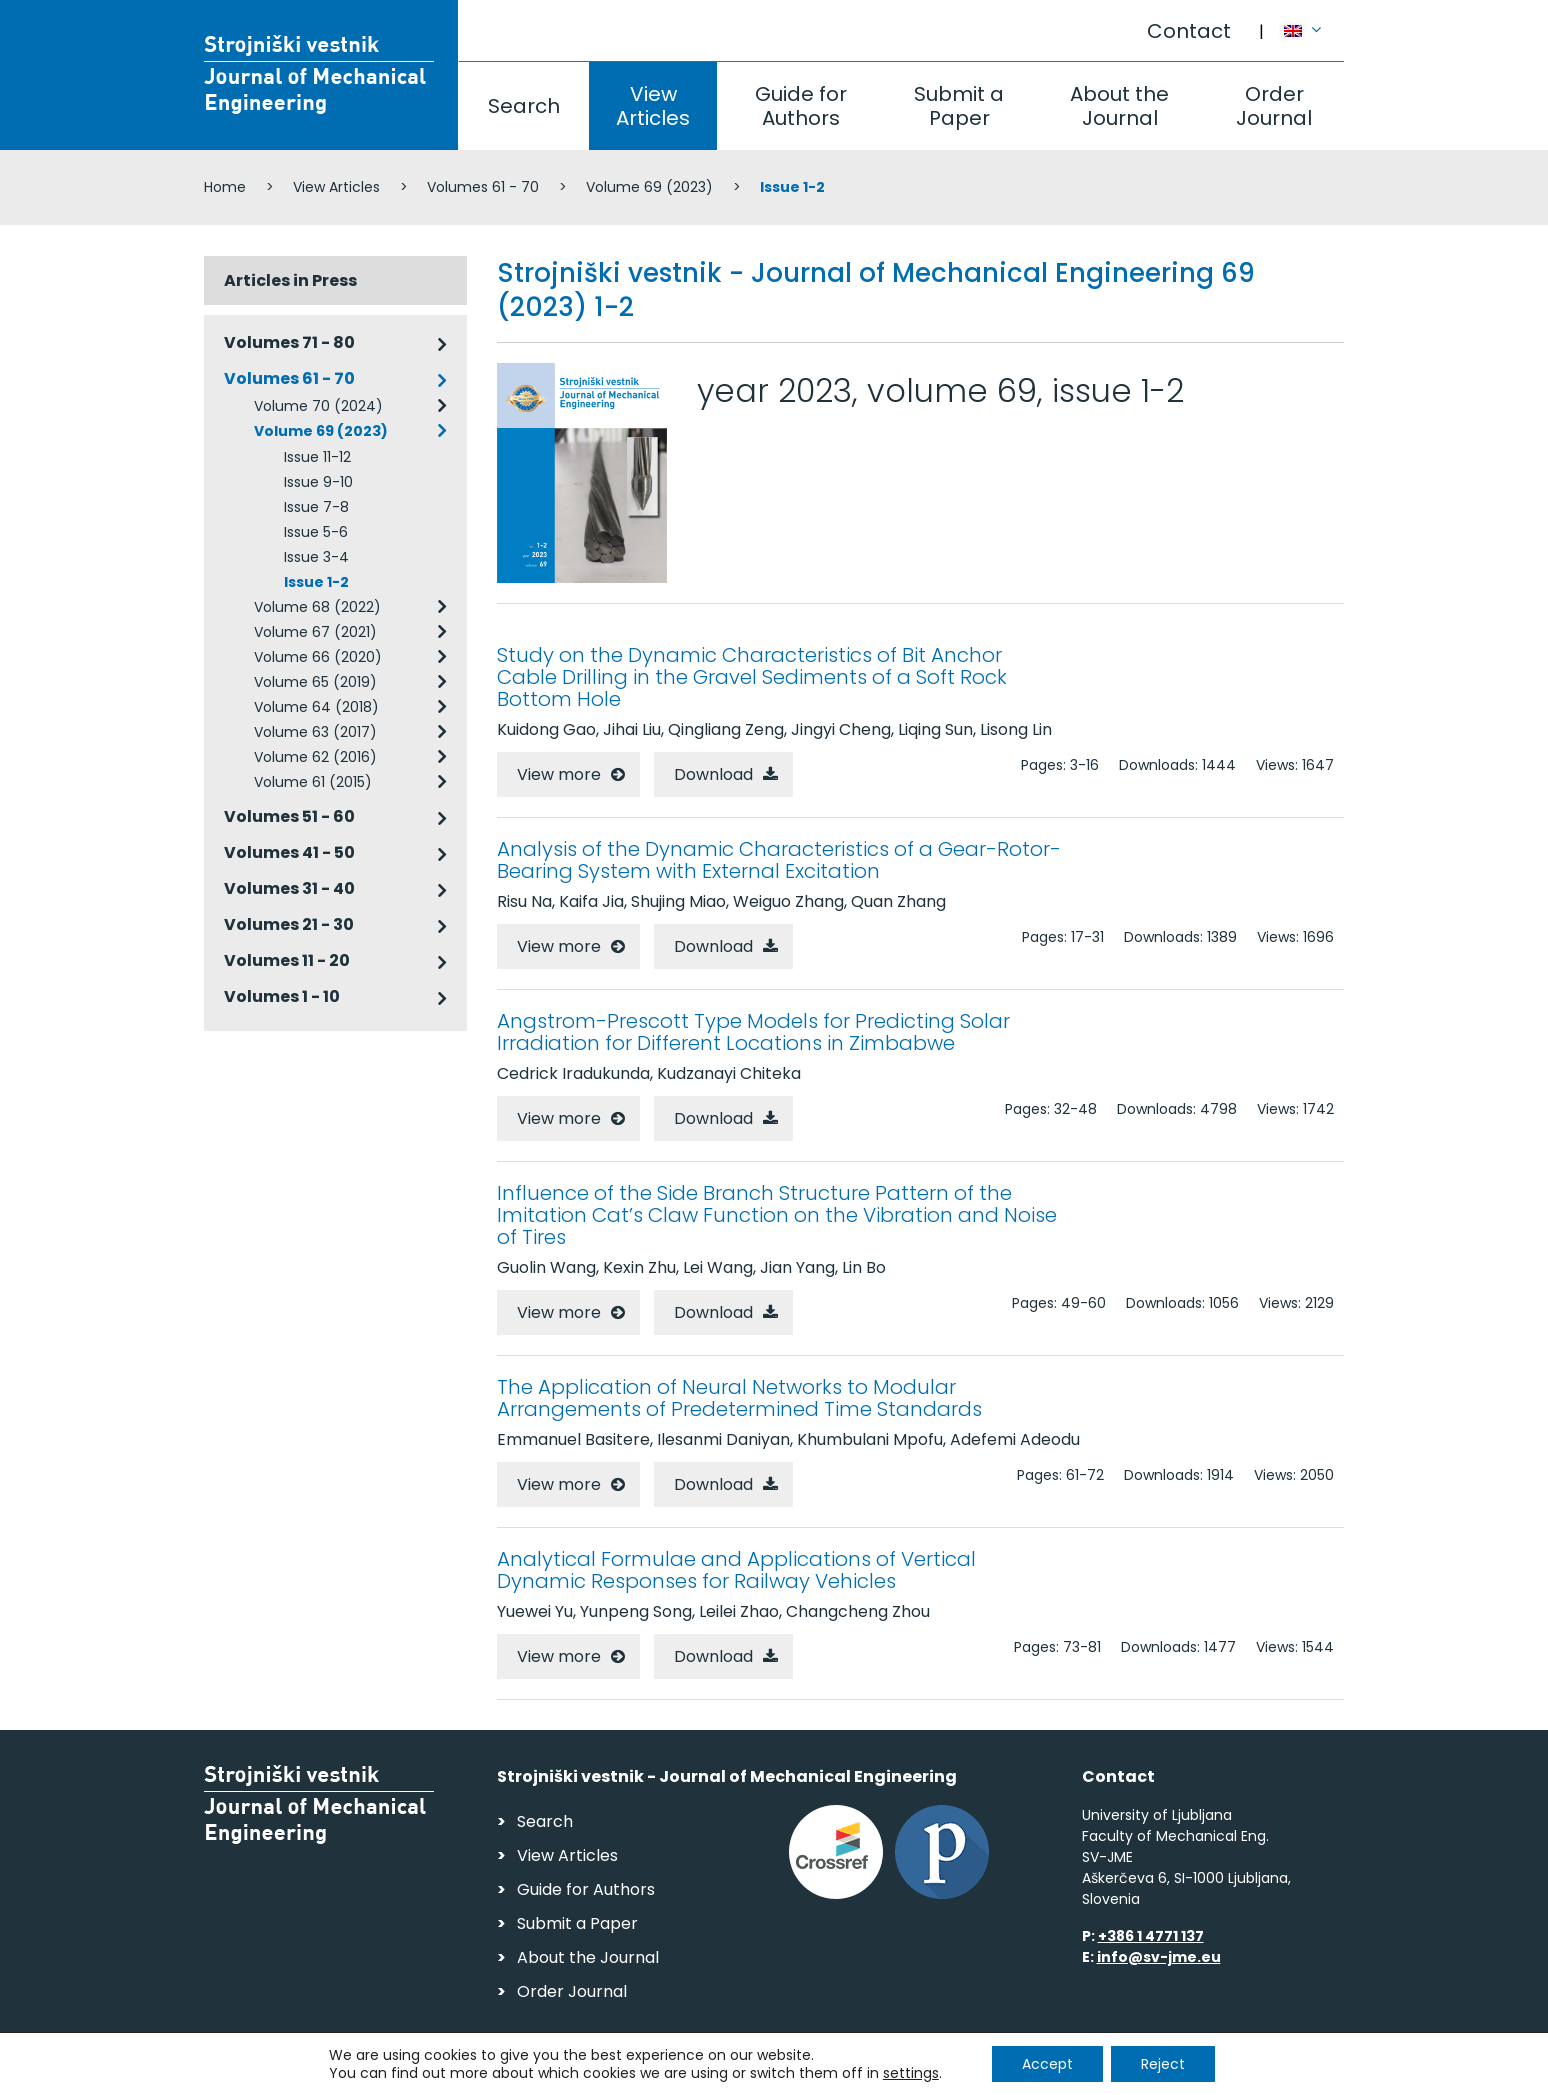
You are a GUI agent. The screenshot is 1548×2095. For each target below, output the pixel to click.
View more (559, 774)
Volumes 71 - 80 (289, 342)
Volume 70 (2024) (318, 406)
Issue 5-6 (316, 532)
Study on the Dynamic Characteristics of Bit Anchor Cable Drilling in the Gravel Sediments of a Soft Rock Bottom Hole (752, 677)
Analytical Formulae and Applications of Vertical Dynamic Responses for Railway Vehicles (736, 1570)
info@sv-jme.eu (1159, 1957)
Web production (1228, 2073)
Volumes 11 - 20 (287, 960)
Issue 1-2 (316, 582)
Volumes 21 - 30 (289, 924)
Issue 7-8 (316, 507)
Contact (1189, 31)
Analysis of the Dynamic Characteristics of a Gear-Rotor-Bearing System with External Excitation (779, 860)
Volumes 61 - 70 (483, 187)
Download (713, 774)
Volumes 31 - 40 (289, 888)
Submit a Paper (959, 106)
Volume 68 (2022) (317, 607)
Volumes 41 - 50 (289, 852)
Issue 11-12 (317, 457)
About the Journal (1119, 106)
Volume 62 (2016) (315, 757)
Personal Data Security (477, 2070)
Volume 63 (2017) (315, 732)
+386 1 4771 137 (1151, 1936)
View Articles (653, 106)
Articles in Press (290, 280)
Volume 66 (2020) (318, 657)
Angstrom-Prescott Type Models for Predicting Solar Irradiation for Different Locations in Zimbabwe (753, 1032)
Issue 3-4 (316, 557)
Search (524, 106)
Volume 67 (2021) (315, 632)
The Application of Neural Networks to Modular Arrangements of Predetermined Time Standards (739, 1398)
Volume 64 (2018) (316, 707)
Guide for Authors (801, 106)
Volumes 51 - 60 (289, 816)
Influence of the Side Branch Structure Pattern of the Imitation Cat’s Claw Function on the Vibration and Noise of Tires (777, 1215)
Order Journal (1274, 106)
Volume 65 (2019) (315, 682)
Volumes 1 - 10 (282, 996)
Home (225, 187)
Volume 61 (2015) (313, 782)
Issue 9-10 (318, 482)
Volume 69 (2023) (649, 187)
